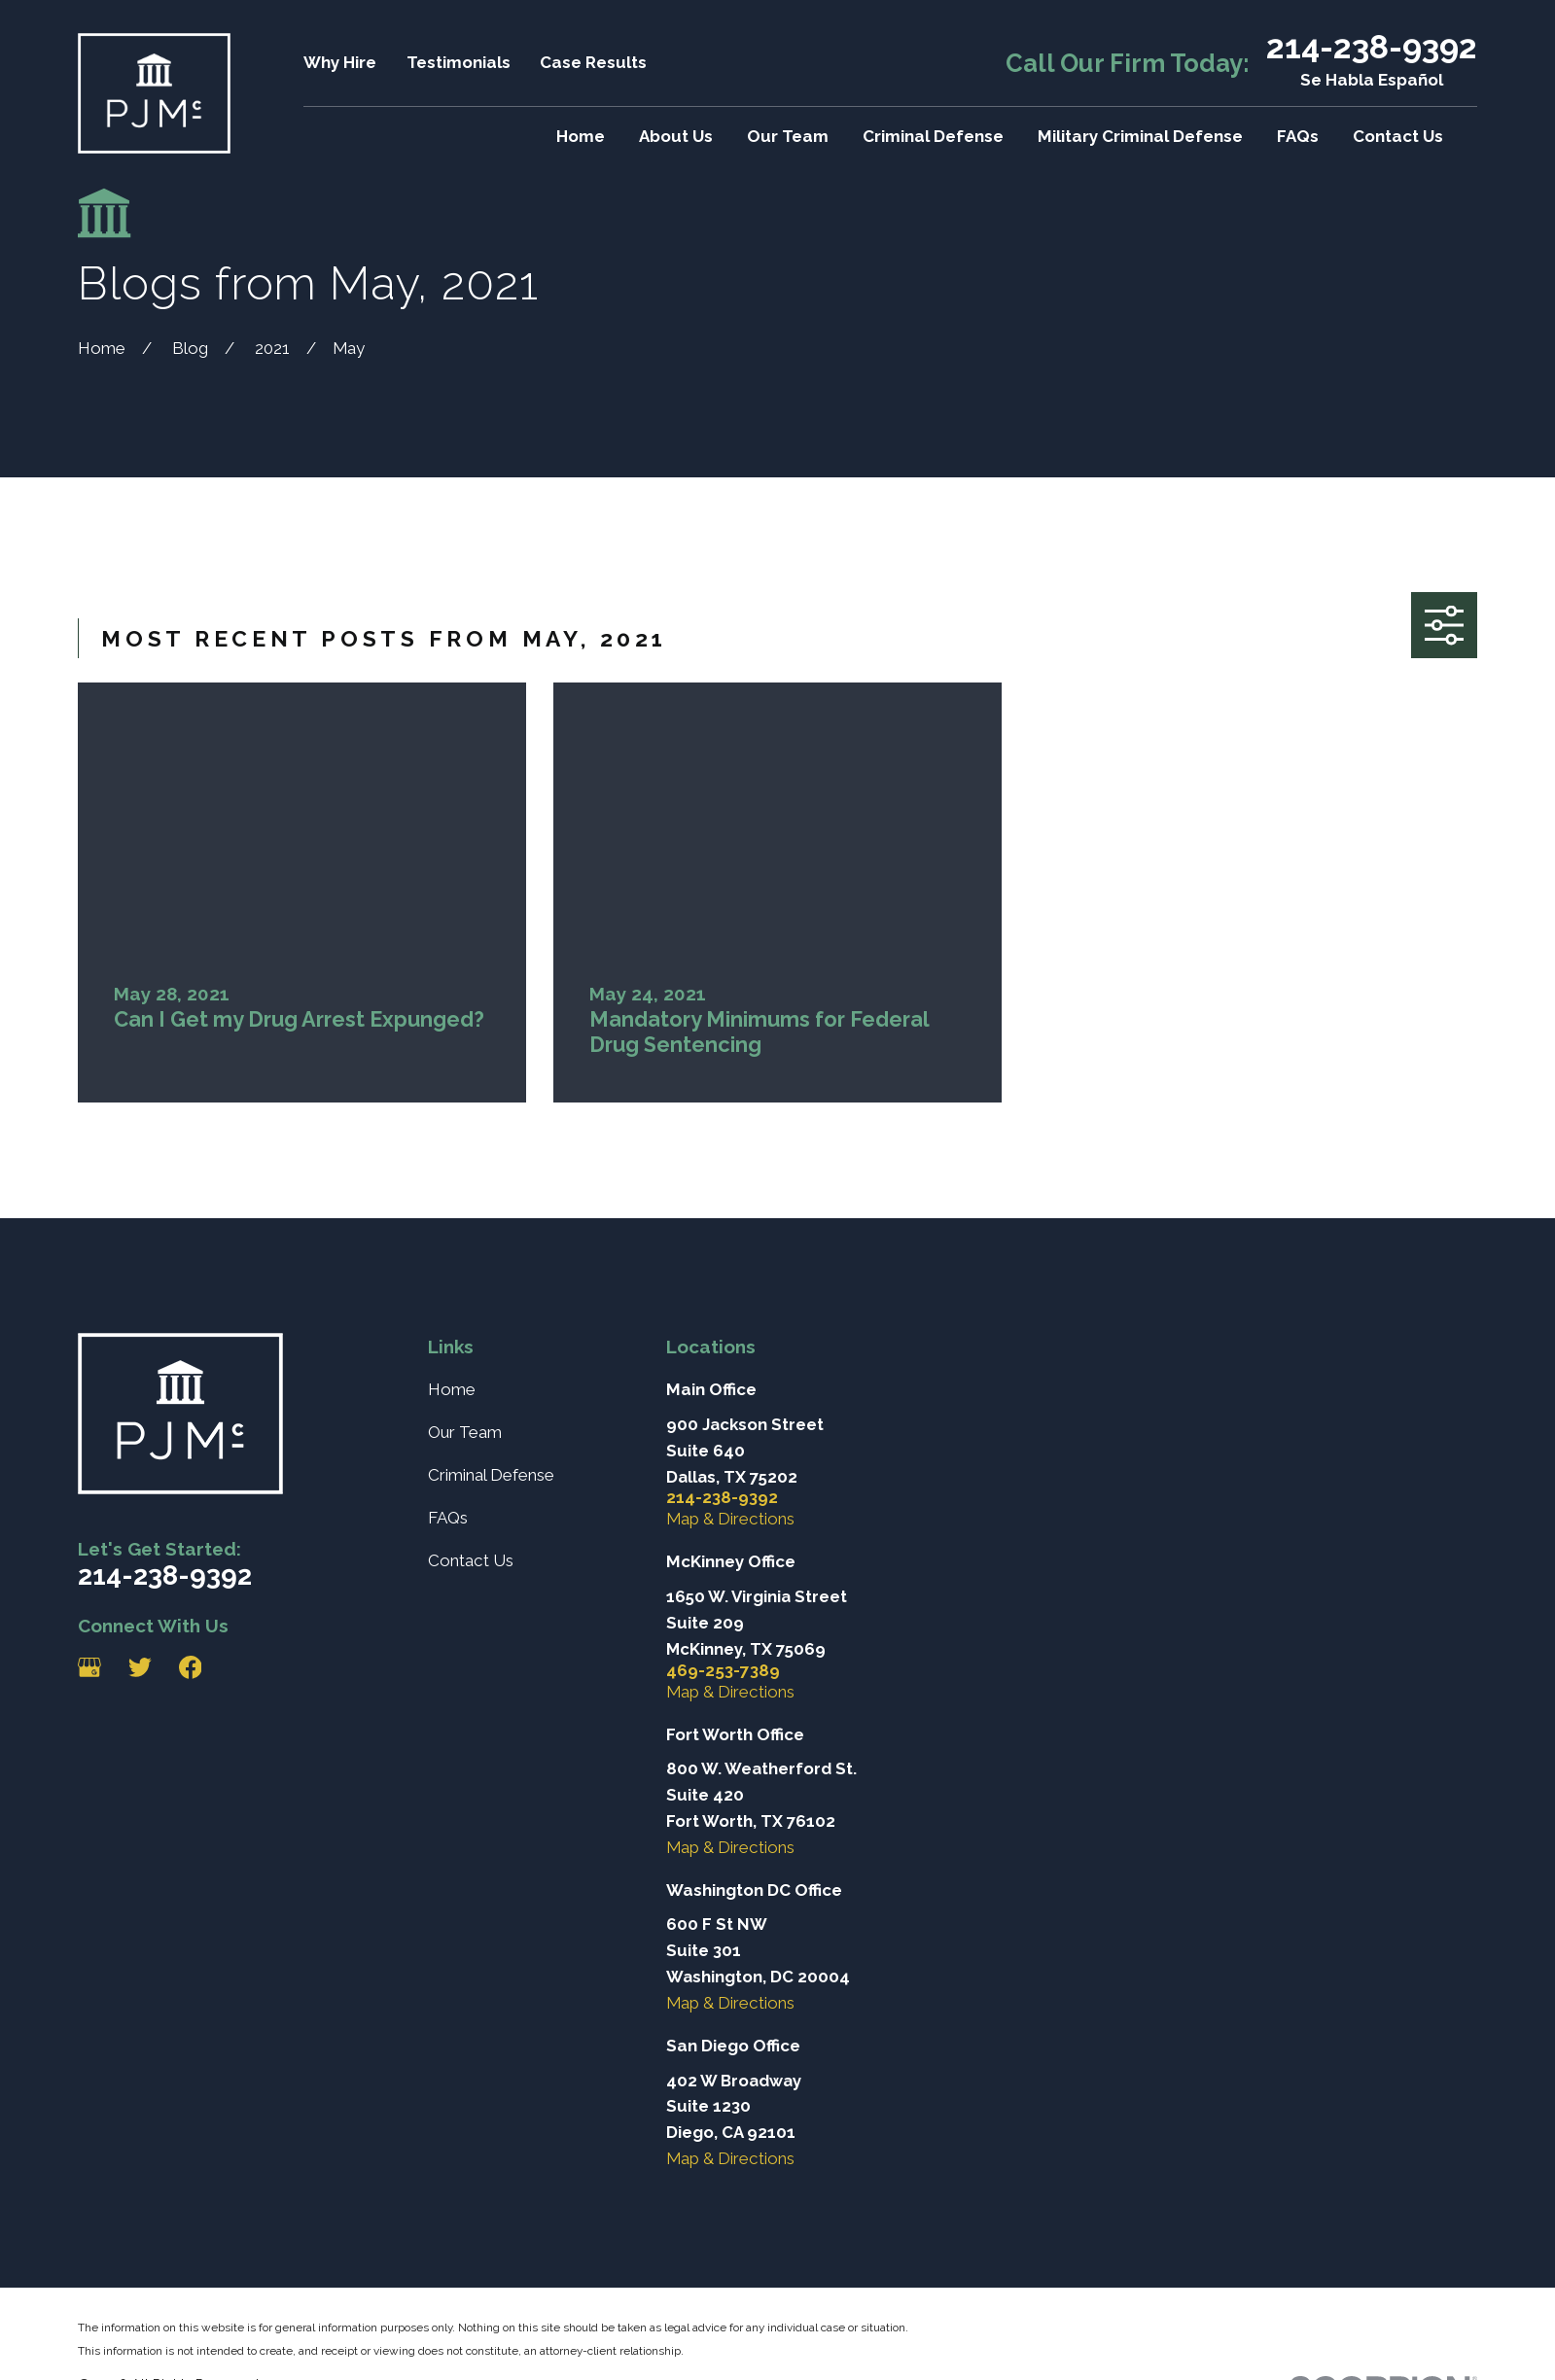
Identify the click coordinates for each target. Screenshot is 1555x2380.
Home (452, 1389)
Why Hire (339, 62)
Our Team (465, 1432)
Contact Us (470, 1560)
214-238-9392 (1371, 46)
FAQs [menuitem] (1298, 136)
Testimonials (458, 62)
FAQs (448, 1517)
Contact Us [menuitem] (1398, 136)
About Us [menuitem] (676, 136)
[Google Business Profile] (89, 1667)
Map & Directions (730, 1518)
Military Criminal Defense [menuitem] (1140, 136)
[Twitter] (140, 1667)
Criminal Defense (491, 1475)
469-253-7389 (723, 1670)
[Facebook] (190, 1667)
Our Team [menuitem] (788, 136)
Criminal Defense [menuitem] (933, 136)
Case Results (593, 62)
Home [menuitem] (580, 136)
